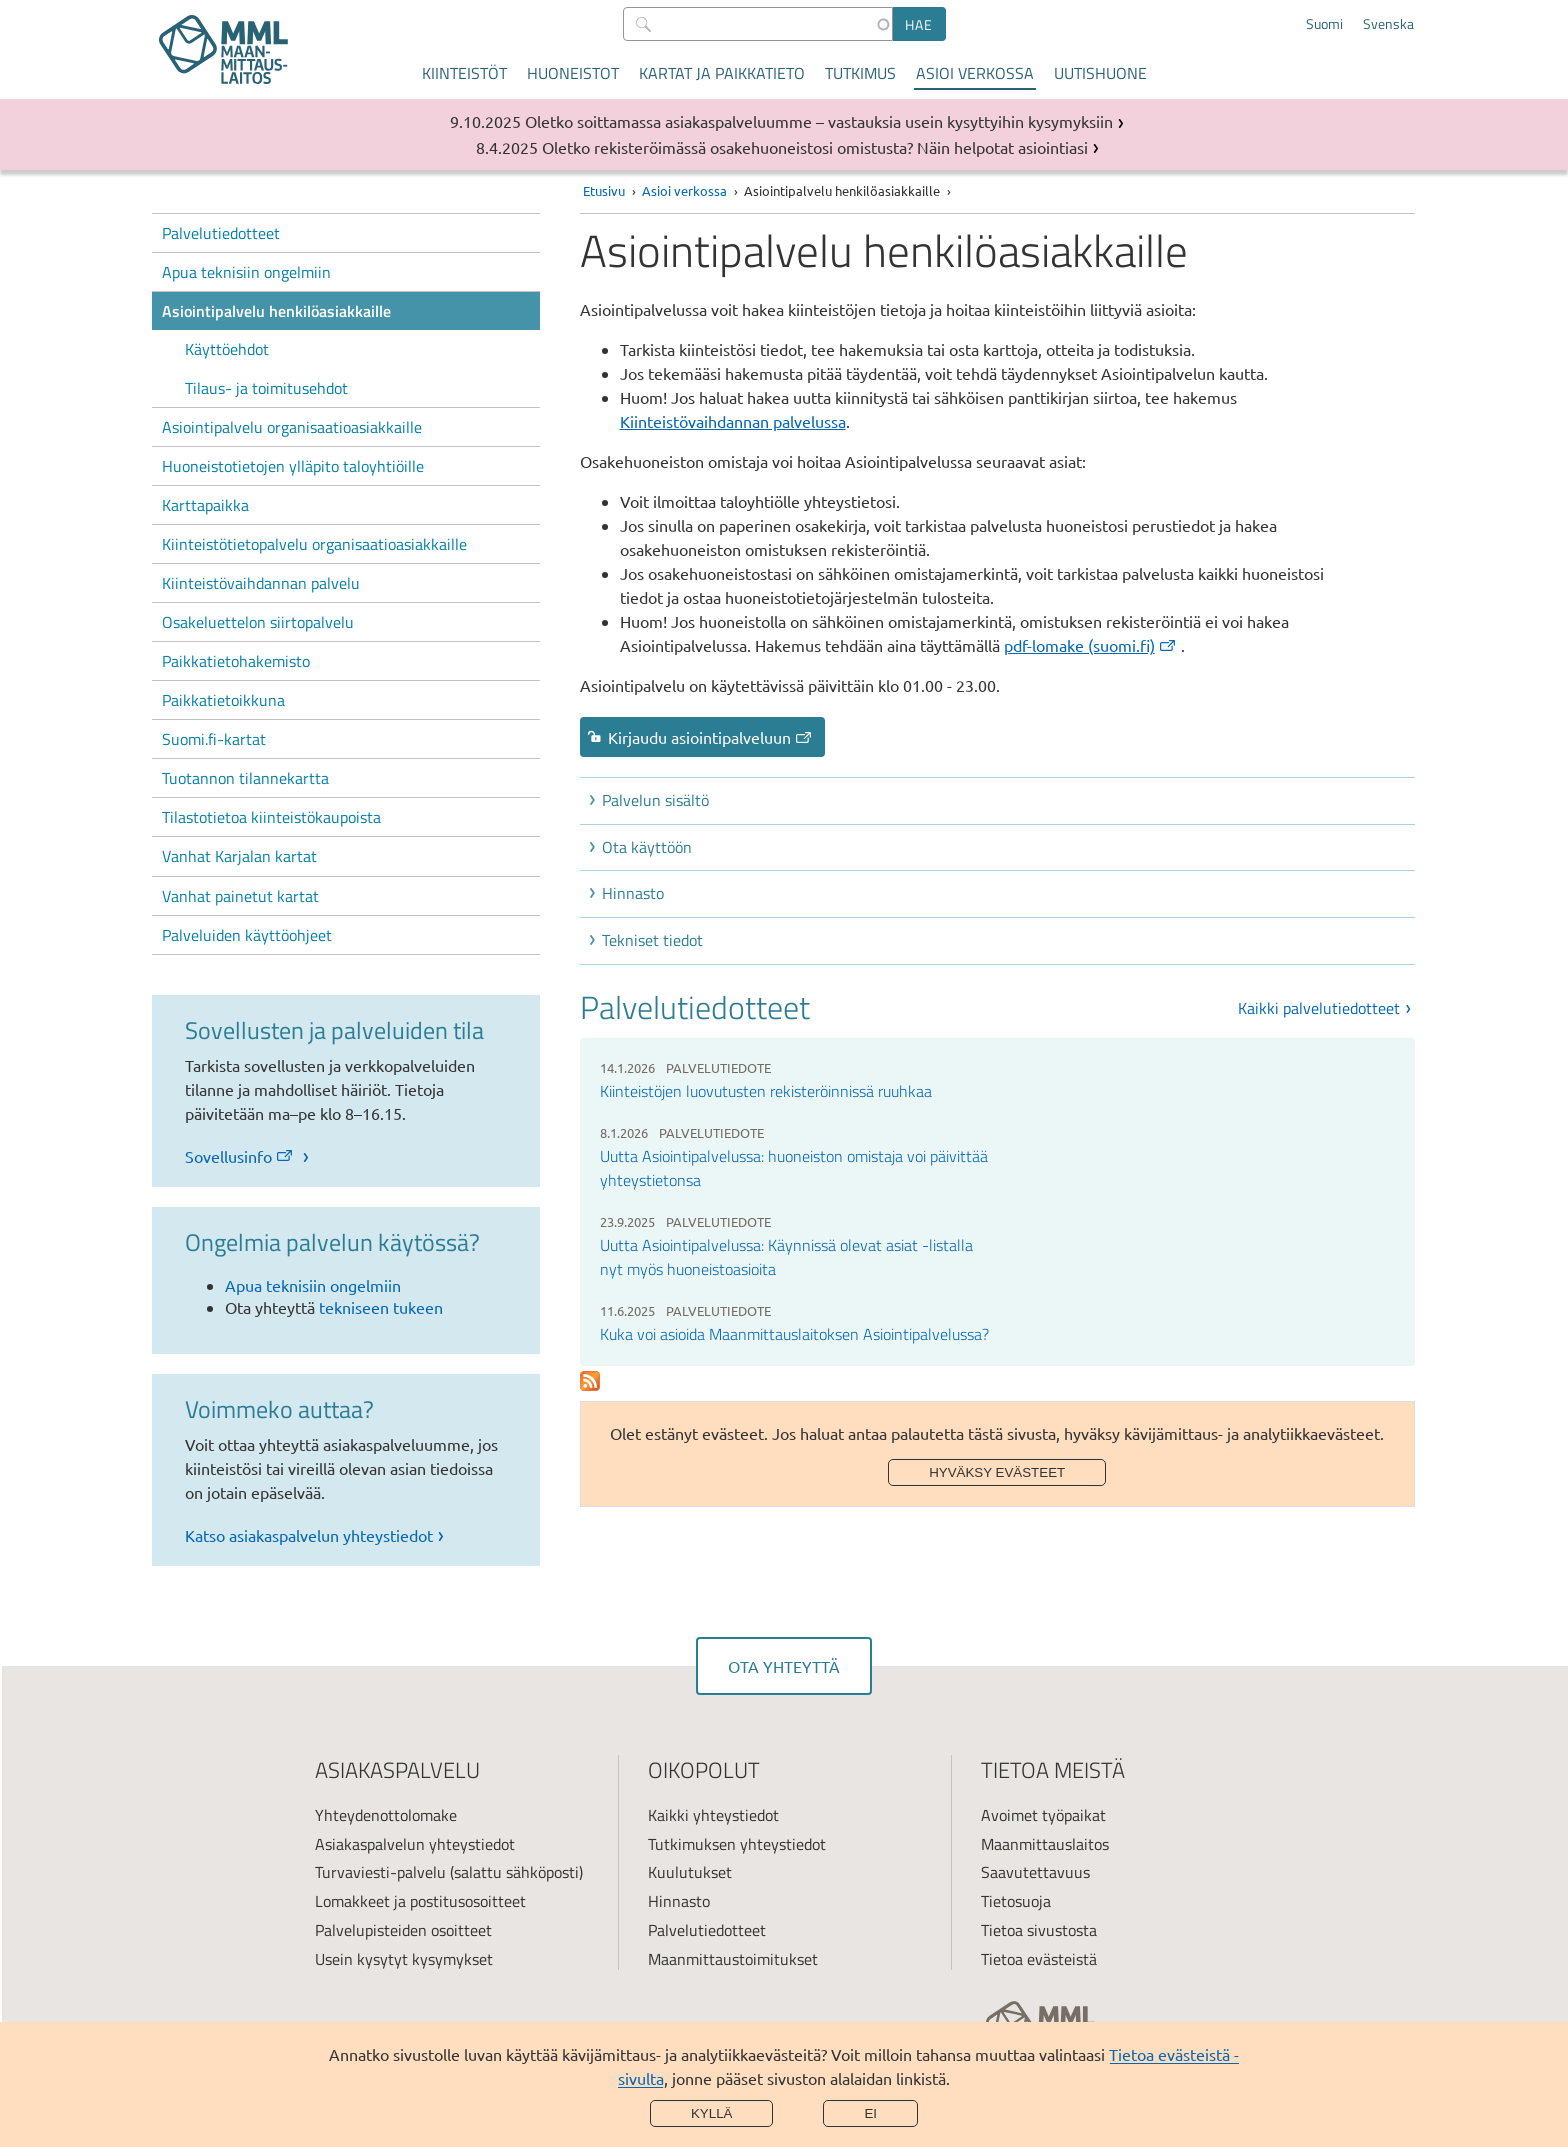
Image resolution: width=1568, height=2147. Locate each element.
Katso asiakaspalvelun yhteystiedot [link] (309, 1535)
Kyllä (712, 2113)
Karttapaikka (205, 505)
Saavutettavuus (1035, 1872)
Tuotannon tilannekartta (245, 778)
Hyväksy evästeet (997, 1472)
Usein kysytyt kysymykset (404, 1959)
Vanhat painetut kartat (240, 896)
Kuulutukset (690, 1872)
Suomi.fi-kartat (214, 739)
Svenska (1388, 24)
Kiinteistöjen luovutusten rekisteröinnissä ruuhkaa (766, 1091)
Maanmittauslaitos (1045, 1844)
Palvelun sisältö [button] (655, 800)
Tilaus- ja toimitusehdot (266, 388)
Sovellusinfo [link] (240, 1156)
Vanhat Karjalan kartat (239, 856)
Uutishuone (1100, 73)
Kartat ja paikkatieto (722, 73)
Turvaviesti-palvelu (380, 1872)
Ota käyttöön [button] (647, 847)
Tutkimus (860, 73)
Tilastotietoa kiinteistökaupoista (271, 817)
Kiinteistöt (464, 73)
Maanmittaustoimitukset (733, 1959)
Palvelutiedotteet (221, 233)
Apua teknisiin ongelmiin (246, 272)
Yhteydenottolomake (386, 1815)
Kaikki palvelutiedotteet (1319, 1008)
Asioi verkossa (975, 73)
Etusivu (604, 190)
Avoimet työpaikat (1043, 1815)
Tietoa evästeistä (1039, 1959)
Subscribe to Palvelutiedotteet (590, 1381)
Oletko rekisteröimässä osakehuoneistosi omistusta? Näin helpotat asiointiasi (815, 147)
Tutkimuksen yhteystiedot (737, 1844)
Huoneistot (573, 73)
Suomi (1324, 24)
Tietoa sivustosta (1039, 1930)
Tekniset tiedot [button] (652, 940)
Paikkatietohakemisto (236, 661)
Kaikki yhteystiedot (713, 1815)
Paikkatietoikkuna (223, 700)
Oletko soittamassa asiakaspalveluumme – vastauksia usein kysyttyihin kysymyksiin (819, 121)
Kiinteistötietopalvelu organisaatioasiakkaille (314, 544)
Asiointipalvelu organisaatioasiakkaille (292, 427)
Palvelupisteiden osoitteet (403, 1930)
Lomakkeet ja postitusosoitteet (420, 1901)
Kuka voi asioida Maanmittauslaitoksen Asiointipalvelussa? (794, 1334)
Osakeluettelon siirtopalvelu (258, 622)
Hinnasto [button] (633, 893)
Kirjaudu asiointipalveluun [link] (711, 737)
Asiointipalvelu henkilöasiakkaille (276, 311)
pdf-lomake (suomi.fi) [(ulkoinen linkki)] (1091, 645)
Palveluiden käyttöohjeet (247, 935)
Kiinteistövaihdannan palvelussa (733, 421)
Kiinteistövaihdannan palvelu (261, 583)
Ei (870, 2113)
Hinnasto (679, 1901)
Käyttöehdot (227, 349)
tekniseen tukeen (381, 1307)
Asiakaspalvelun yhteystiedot (415, 1844)
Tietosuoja (1016, 1901)
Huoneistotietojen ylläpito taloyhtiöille (293, 466)
